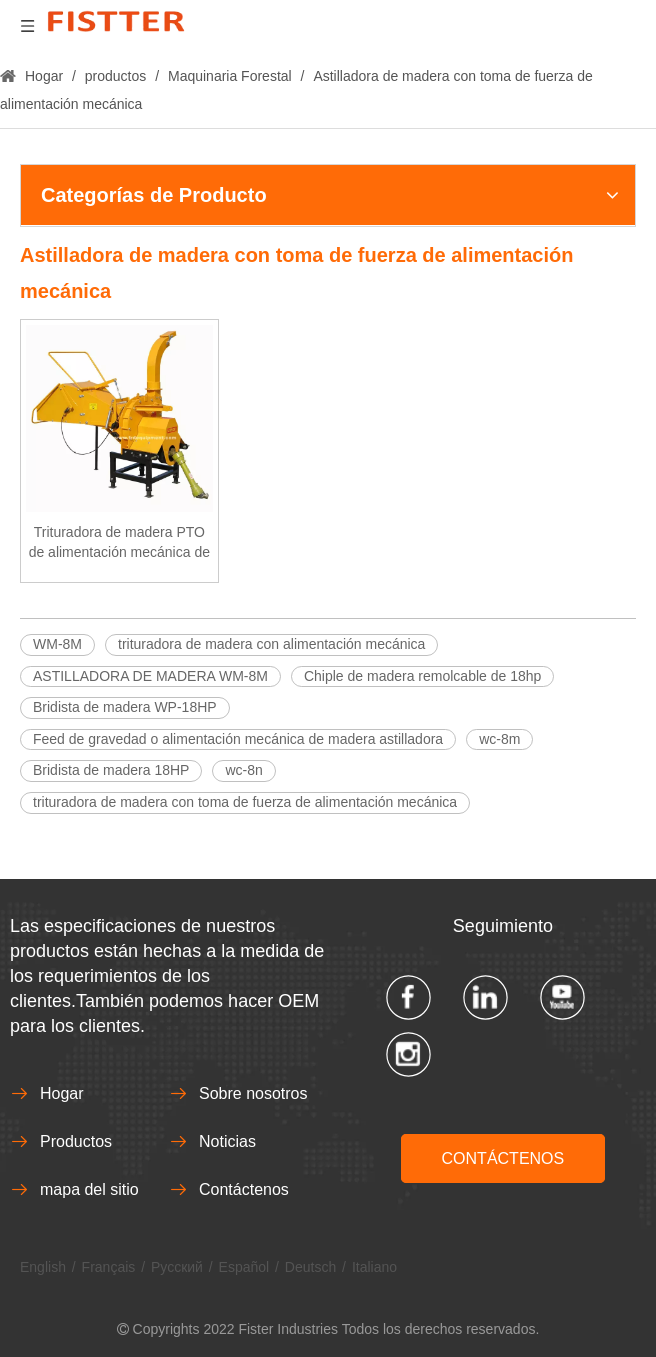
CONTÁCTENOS (503, 1158)
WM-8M (57, 644)
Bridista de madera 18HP (111, 770)
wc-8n (243, 770)
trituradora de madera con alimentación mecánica (271, 644)
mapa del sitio (89, 1189)
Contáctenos (244, 1189)
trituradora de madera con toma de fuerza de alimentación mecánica (245, 802)
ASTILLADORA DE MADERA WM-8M (150, 676)
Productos (76, 1141)
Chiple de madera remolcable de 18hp (422, 676)
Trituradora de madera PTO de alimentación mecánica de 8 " (119, 543)
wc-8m (499, 739)
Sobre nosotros (253, 1093)
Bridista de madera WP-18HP (125, 707)
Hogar (62, 1093)
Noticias (227, 1141)
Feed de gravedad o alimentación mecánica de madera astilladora (238, 739)
